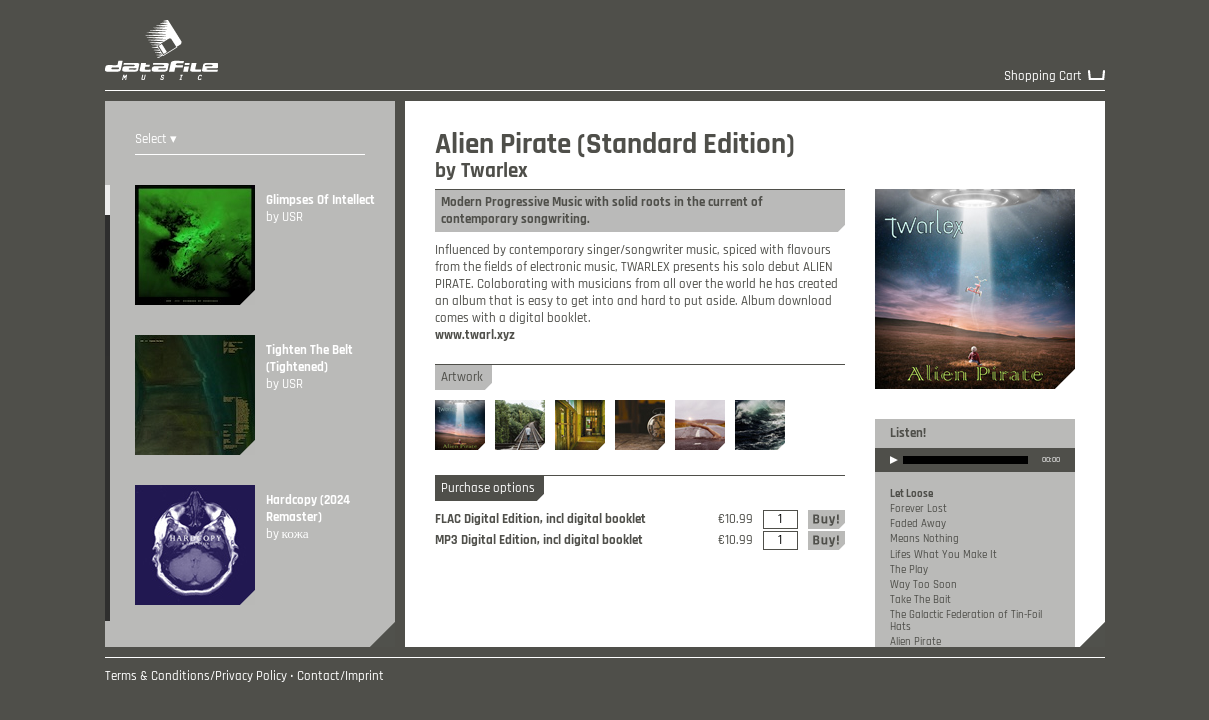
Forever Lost (918, 509)
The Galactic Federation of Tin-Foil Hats (966, 620)
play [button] (894, 473)
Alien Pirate (915, 642)
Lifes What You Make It (943, 555)
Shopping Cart (1043, 76)
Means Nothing (924, 539)
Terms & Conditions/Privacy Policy (196, 676)
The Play (909, 570)
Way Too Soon (923, 585)
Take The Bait (920, 600)
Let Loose (911, 494)
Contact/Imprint (340, 676)
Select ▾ (156, 139)
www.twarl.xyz (475, 335)
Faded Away (918, 524)
